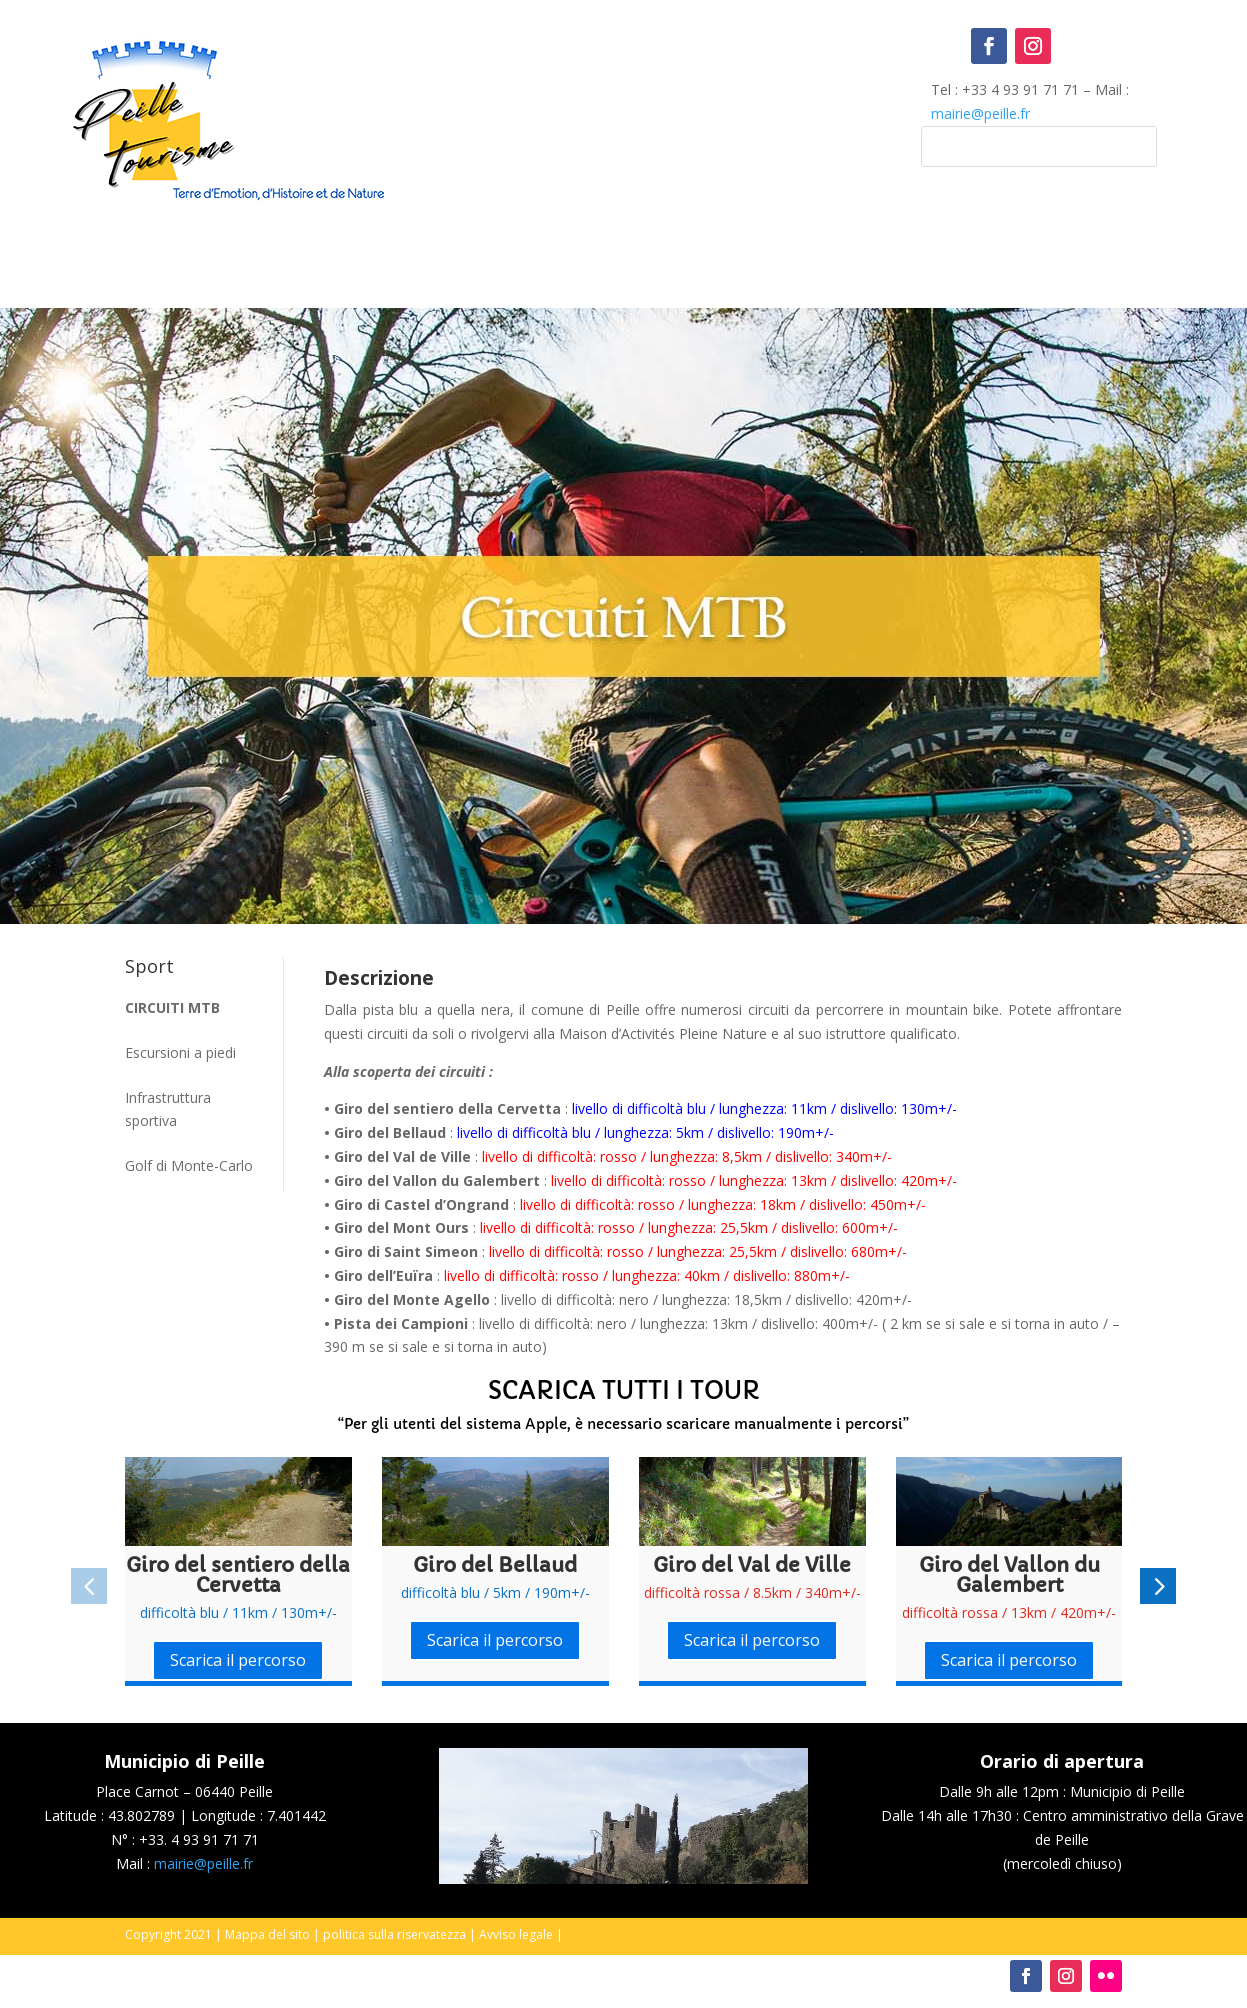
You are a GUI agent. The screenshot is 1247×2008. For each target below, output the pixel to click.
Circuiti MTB (172, 1007)
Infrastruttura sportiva (168, 1109)
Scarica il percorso (238, 1660)
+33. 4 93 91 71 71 (199, 1839)
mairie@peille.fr (980, 113)
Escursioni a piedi (180, 1052)
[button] (89, 1586)
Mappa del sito (267, 1934)
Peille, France (624, 110)
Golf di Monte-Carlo (189, 1165)
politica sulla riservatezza (394, 1934)
